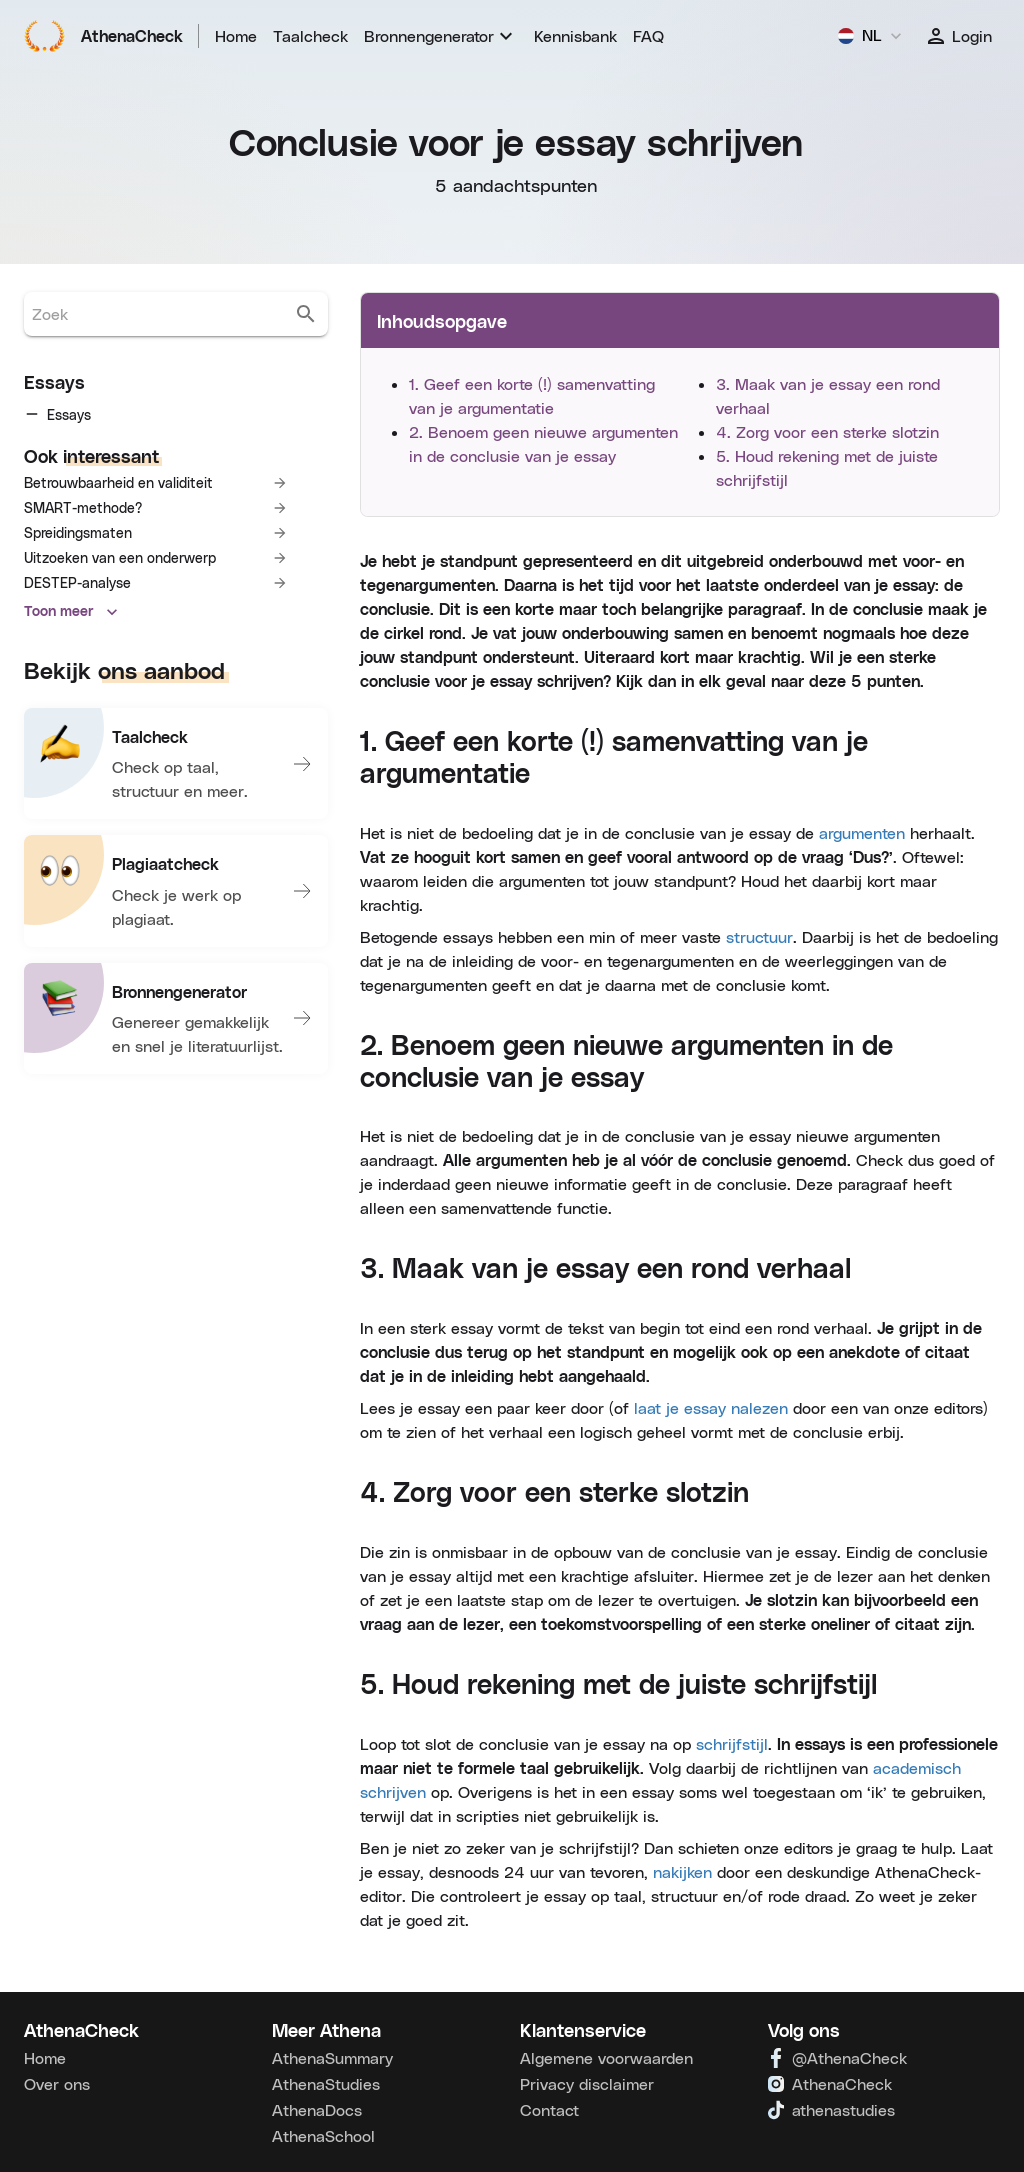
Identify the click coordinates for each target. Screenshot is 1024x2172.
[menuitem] (441, 36)
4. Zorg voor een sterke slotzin (827, 431)
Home (236, 35)
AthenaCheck (103, 36)
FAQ (648, 35)
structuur (759, 936)
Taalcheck (310, 35)
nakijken (682, 1871)
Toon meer (71, 758)
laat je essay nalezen (711, 1407)
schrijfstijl (732, 1743)
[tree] (176, 488)
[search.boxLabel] (158, 314)
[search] (306, 314)
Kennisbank (575, 35)
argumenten (862, 832)
